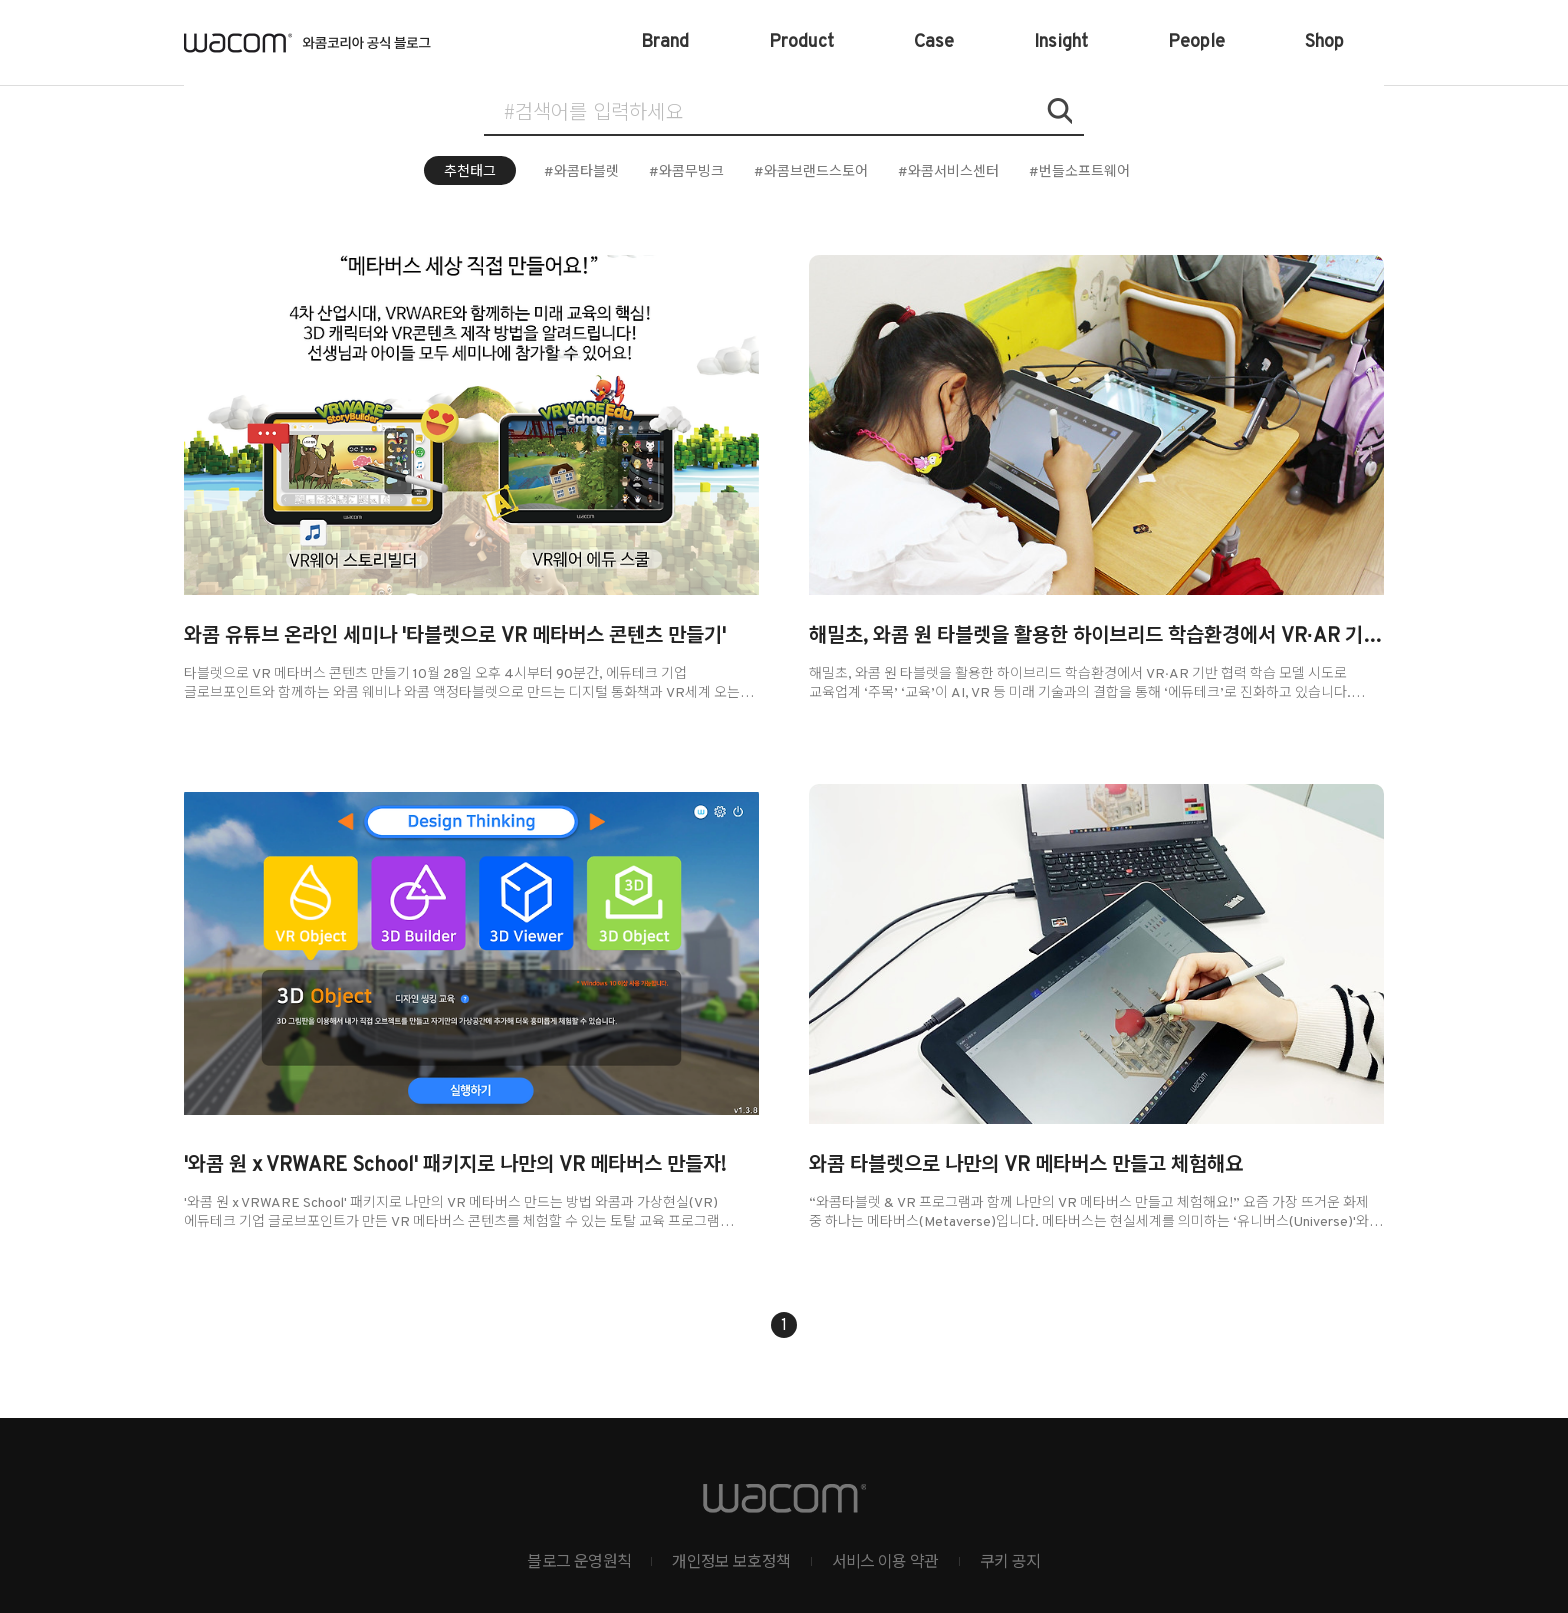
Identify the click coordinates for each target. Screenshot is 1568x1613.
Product (801, 42)
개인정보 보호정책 (731, 1563)
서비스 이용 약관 (885, 1563)
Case (934, 42)
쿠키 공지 (1010, 1563)
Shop (1324, 42)
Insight (1061, 42)
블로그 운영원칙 (579, 1563)
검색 (1059, 111)
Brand (665, 42)
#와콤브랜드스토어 (811, 172)
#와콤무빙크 (686, 172)
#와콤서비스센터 (948, 172)
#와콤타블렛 (581, 172)
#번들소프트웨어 (1079, 172)
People (1196, 42)
